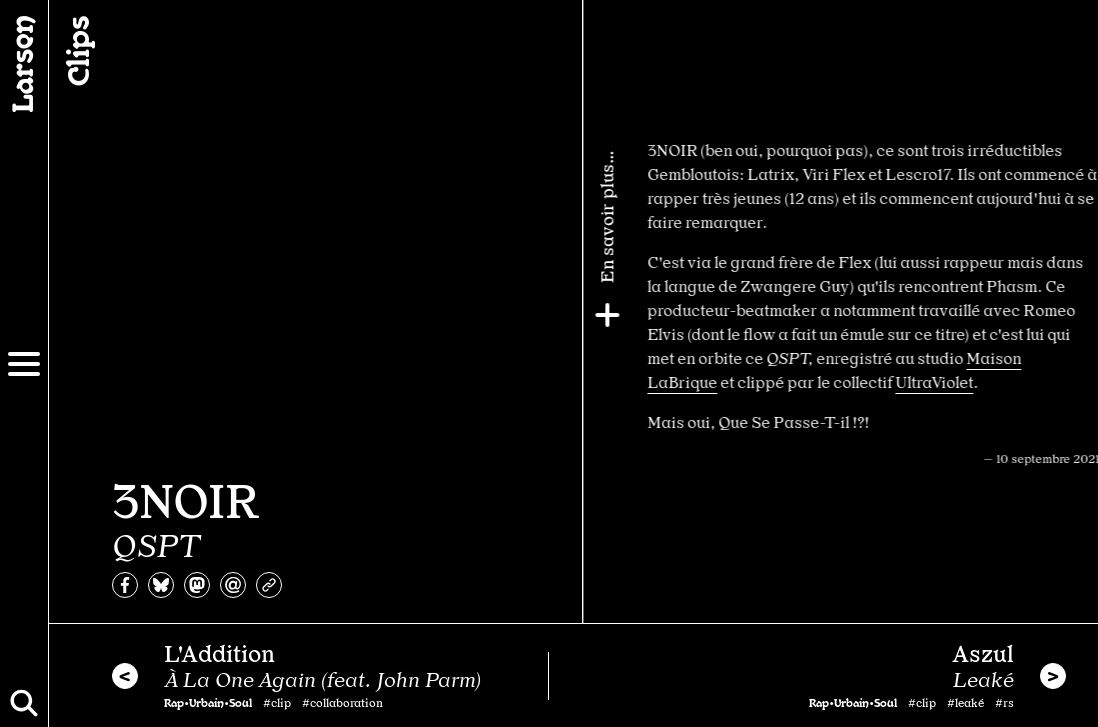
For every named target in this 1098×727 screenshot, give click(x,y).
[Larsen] (24, 64)
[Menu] (24, 364)
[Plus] (1075, 315)
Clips (76, 51)
